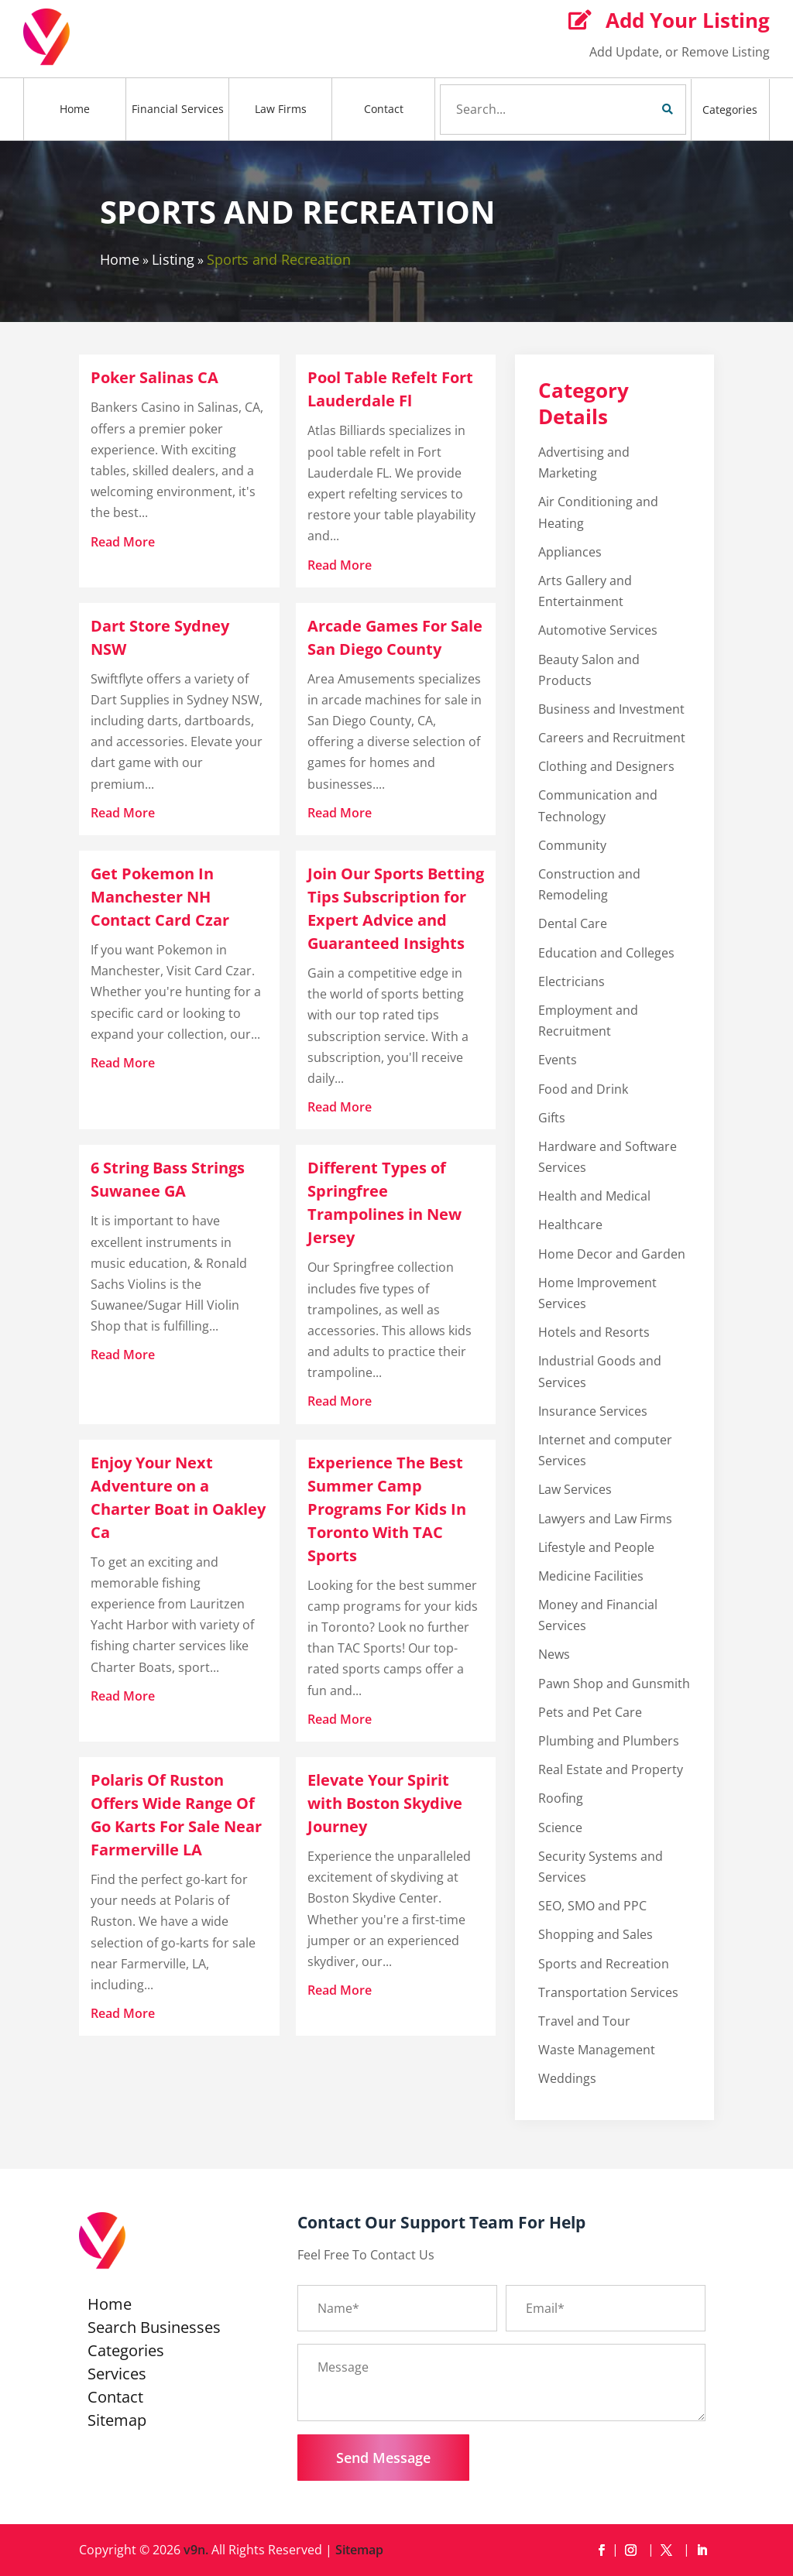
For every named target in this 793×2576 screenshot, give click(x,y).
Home (75, 108)
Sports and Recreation (279, 259)
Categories (729, 109)
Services (117, 2376)
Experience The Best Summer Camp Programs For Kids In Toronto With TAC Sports (386, 1509)
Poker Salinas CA (154, 377)
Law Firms (281, 108)
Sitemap (117, 2422)
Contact (383, 108)
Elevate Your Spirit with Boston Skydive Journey (384, 1803)
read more (123, 541)
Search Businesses (154, 2330)
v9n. (196, 2549)
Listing (173, 259)
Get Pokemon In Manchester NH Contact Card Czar (160, 896)
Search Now (641, 109)
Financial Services (178, 108)
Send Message (383, 2457)
